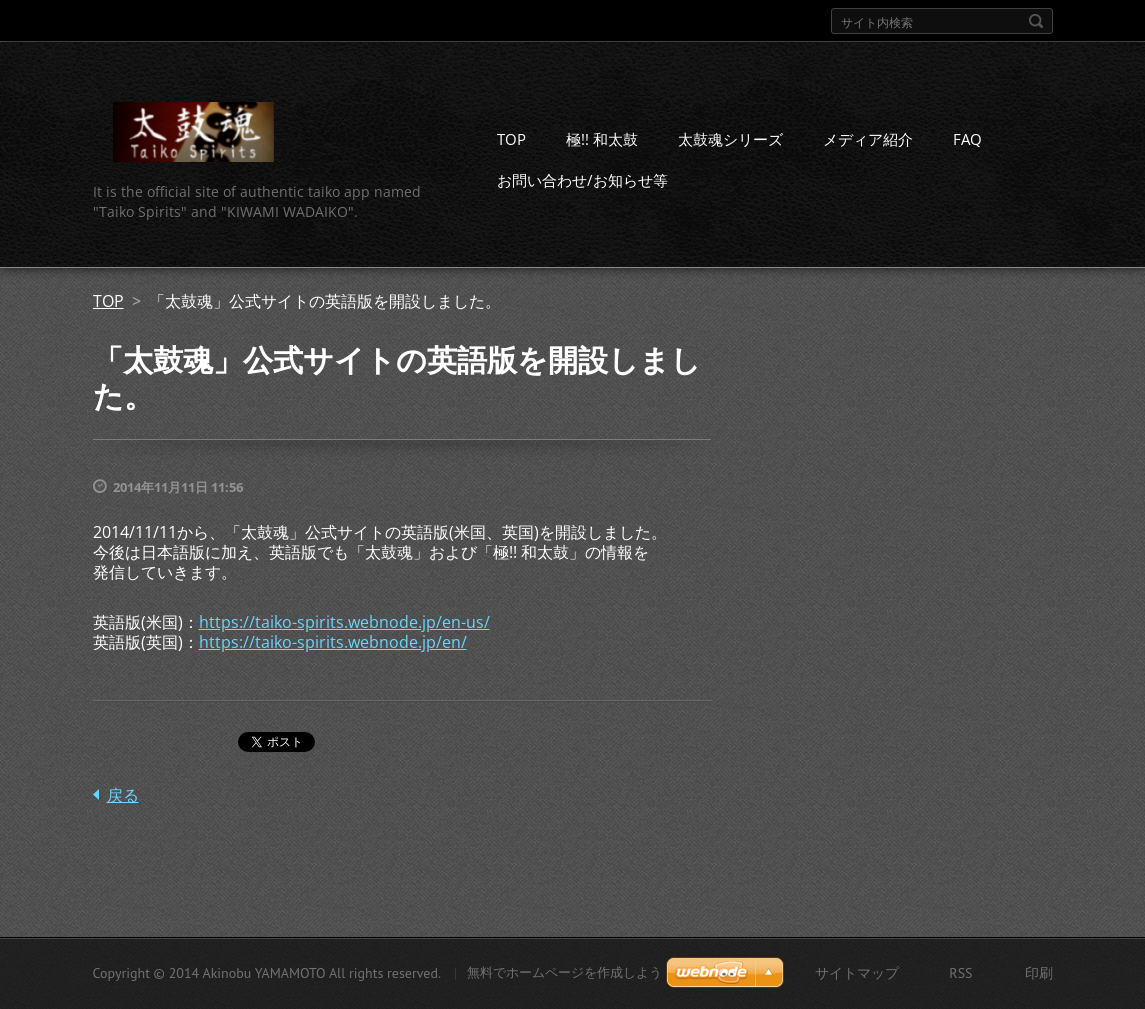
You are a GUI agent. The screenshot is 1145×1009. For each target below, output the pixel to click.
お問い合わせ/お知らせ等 (582, 180)
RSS (960, 973)
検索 (1036, 21)
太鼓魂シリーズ (730, 139)
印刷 (1039, 973)
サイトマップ (857, 973)
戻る (123, 795)
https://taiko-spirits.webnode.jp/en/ (333, 642)
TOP (511, 139)
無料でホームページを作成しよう (564, 972)
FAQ (967, 139)
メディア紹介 (868, 139)
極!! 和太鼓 (602, 139)
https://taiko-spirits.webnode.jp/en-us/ (344, 622)
